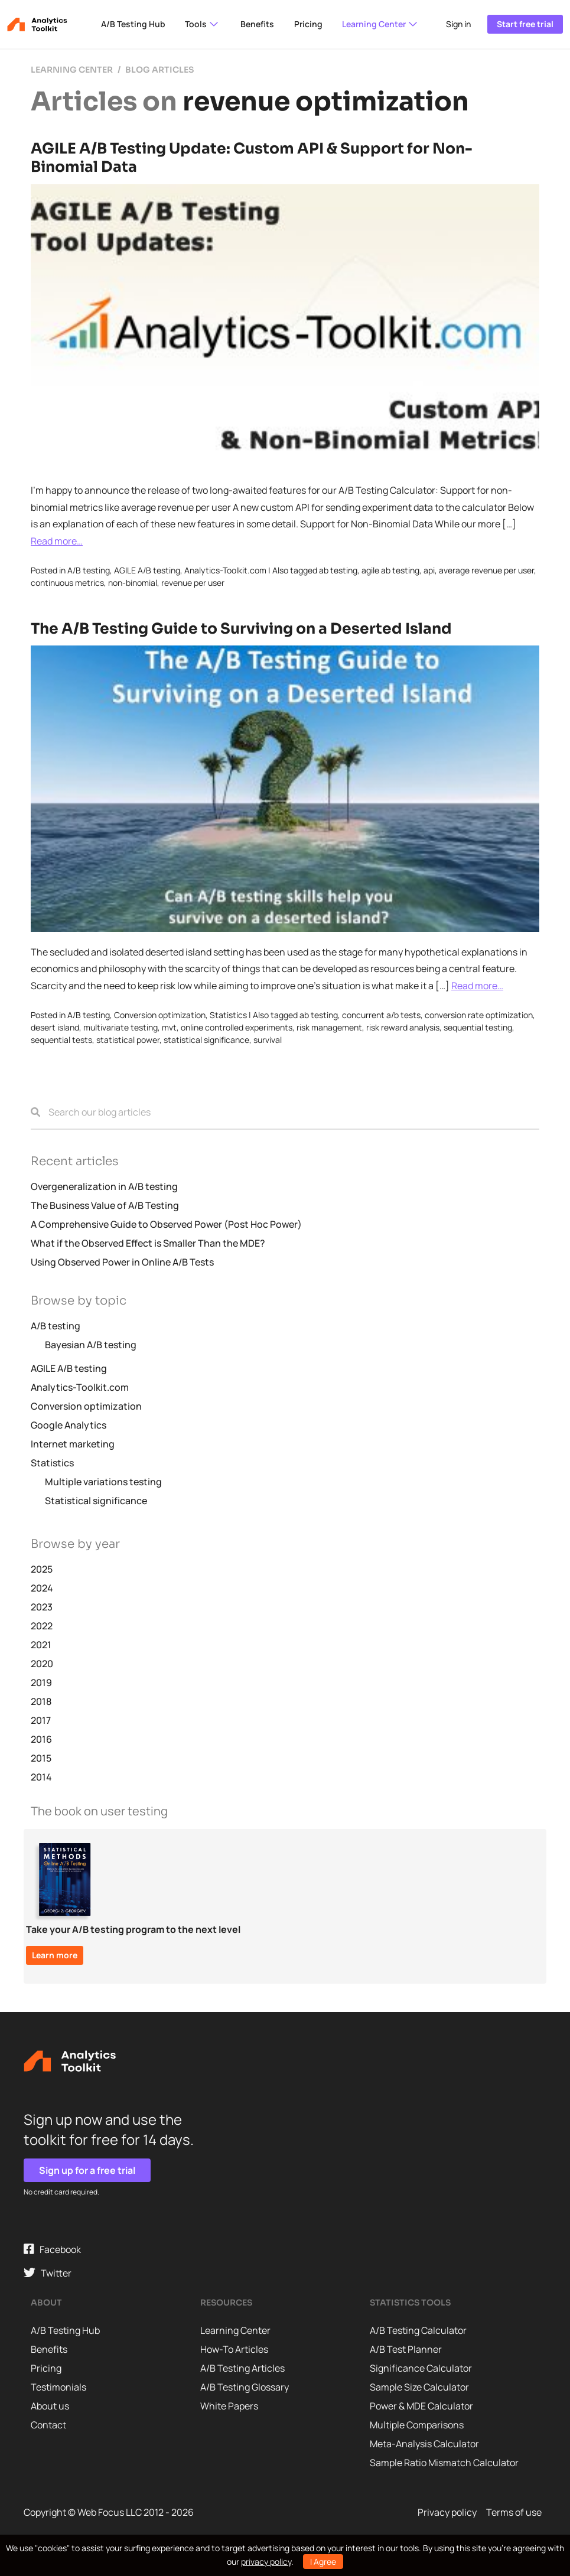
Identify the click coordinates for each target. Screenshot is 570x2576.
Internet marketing (73, 1443)
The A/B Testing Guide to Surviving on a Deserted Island (241, 628)
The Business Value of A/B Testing (105, 1205)
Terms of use (514, 2512)
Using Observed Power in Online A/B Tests (122, 1262)
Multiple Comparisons (417, 2424)
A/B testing (88, 570)
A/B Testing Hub (133, 24)
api (429, 570)
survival (267, 1039)
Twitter (47, 2273)
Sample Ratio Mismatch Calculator (444, 2462)
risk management (329, 1027)
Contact (48, 2424)
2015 (41, 1758)
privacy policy (266, 2561)
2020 (42, 1663)
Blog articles (159, 69)
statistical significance (206, 1039)
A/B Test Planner (406, 2349)
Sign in (458, 24)
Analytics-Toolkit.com (225, 570)
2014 (41, 1776)
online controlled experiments (236, 1027)
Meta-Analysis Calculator (424, 2443)
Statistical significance (96, 1500)
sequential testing (478, 1027)
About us (50, 2405)
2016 (41, 1739)
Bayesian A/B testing (90, 1344)
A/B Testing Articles (242, 2368)
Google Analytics (68, 1425)
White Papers (229, 2405)
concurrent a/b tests (381, 1014)
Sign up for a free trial (87, 2170)
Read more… (57, 540)
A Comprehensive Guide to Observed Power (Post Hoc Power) (166, 1224)
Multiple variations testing (103, 1481)
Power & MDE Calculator (421, 2405)
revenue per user (192, 582)
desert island (55, 1027)
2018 (41, 1701)
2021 (41, 1644)
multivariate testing (120, 1027)
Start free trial (525, 24)
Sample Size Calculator (419, 2387)
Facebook (52, 2250)
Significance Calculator (421, 2368)
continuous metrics (67, 582)
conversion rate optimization (479, 1014)
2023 (42, 1606)
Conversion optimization (160, 1014)
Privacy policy (447, 2512)
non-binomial (132, 582)
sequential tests (61, 1039)
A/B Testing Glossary (244, 2387)
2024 (42, 1588)
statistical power (127, 1039)
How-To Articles (234, 2349)
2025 (42, 1569)
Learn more (54, 1955)
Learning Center (380, 24)
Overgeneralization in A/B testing (104, 1186)
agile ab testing (390, 570)
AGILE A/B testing (147, 570)
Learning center (72, 69)
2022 (42, 1625)
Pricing (308, 24)
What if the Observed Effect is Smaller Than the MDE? (148, 1243)
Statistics (228, 1014)
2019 (41, 1682)
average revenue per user (486, 570)
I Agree (323, 2561)
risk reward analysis (402, 1027)
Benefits (257, 24)
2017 (41, 1720)
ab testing (338, 570)
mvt (169, 1027)
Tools (202, 24)
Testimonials (58, 2387)
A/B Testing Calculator (418, 2330)
